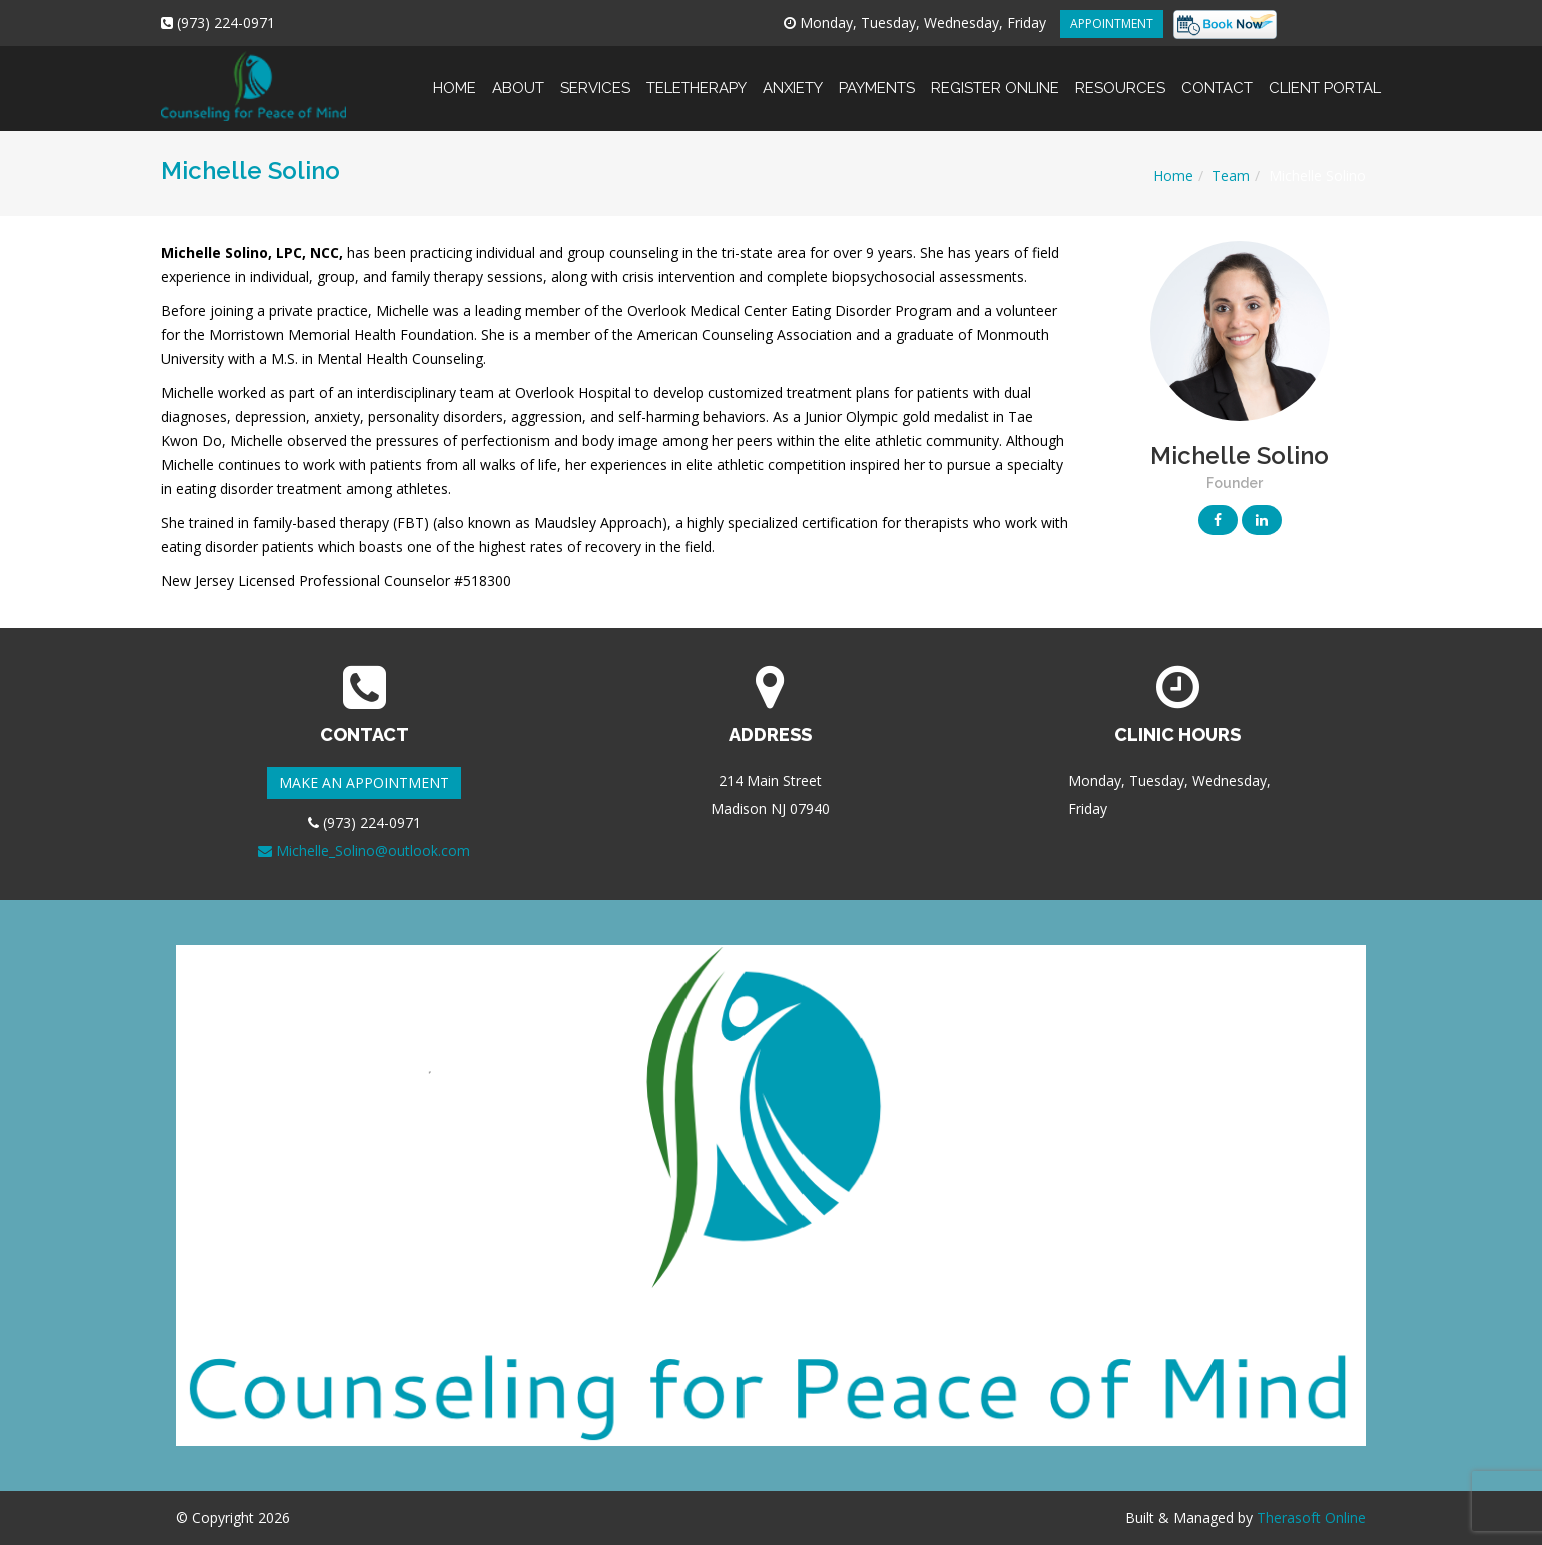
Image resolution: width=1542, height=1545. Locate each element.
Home (454, 71)
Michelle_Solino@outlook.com (364, 850)
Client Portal (1321, 71)
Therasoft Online (1311, 1517)
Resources (1120, 71)
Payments (877, 71)
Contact (1217, 71)
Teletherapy (696, 71)
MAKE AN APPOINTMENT (364, 782)
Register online (995, 71)
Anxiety (793, 71)
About (518, 71)
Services (595, 71)
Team (1231, 175)
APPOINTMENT (1111, 23)
